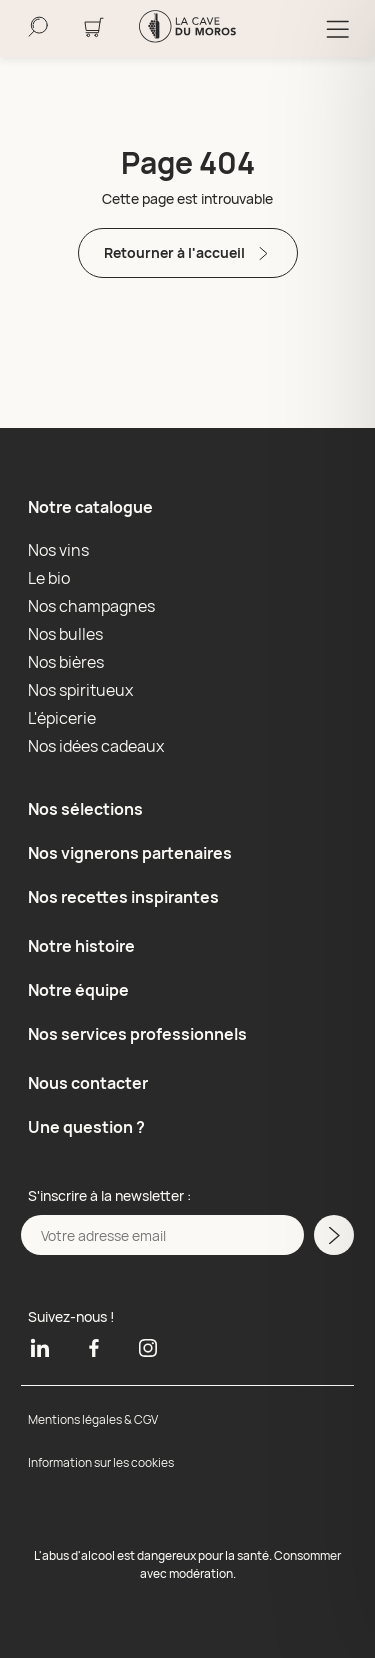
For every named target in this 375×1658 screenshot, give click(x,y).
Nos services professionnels (137, 1034)
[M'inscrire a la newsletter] (334, 1235)
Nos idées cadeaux (96, 746)
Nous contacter (88, 1083)
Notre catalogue (90, 507)
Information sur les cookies (101, 1462)
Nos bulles (65, 634)
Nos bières (66, 662)
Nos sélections (85, 809)
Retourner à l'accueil (188, 253)
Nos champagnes (91, 606)
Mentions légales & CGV (93, 1419)
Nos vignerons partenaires (130, 853)
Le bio (49, 578)
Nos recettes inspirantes (123, 897)
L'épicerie (62, 718)
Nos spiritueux (80, 690)
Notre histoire (81, 946)
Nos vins (58, 550)
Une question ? (86, 1127)
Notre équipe (78, 990)
